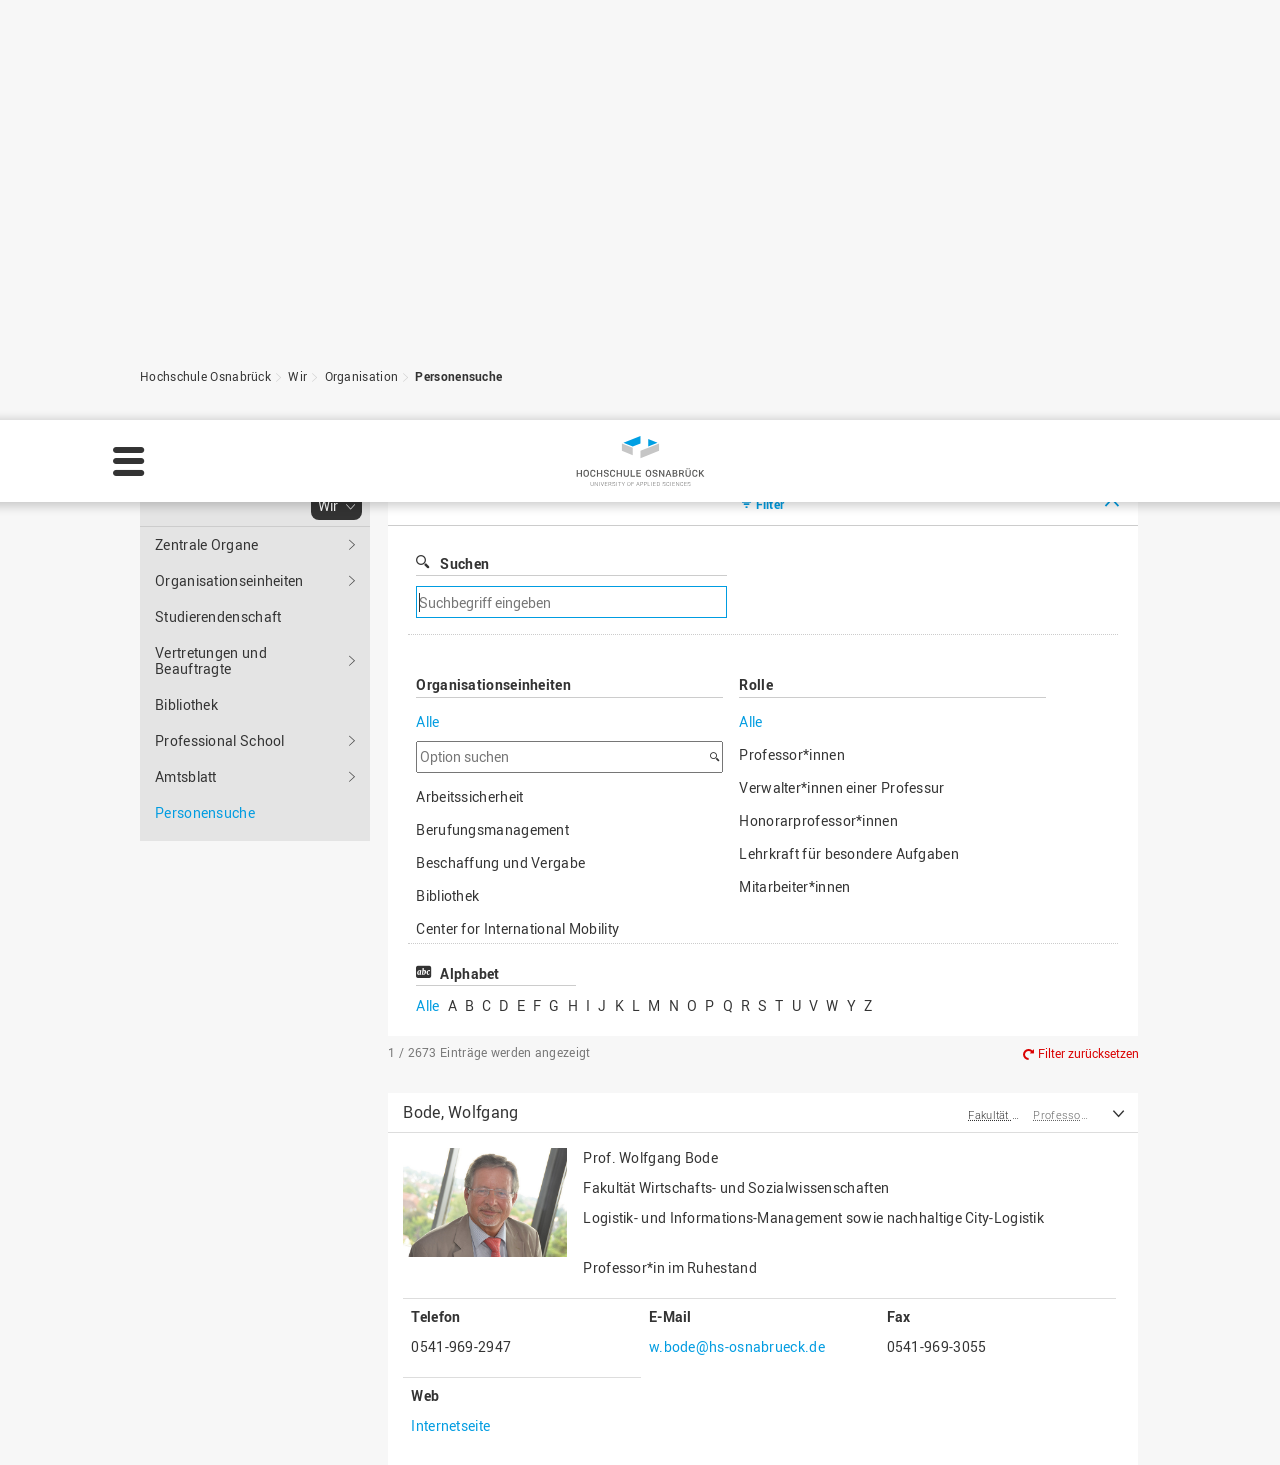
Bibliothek (186, 390)
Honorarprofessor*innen (818, 506)
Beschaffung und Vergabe (500, 548)
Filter (770, 190)
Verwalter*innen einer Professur (841, 473)
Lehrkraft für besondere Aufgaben (849, 539)
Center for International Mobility (517, 614)
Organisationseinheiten (229, 266)
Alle (427, 407)
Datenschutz (701, 1431)
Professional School (220, 426)
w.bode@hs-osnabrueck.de (737, 1032)
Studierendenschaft (218, 302)
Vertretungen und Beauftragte (211, 346)
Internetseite (450, 1111)
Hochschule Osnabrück (205, 62)
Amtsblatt (186, 462)
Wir (297, 62)
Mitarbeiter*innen (794, 572)
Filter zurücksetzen (1088, 739)
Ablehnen (1092, 1419)
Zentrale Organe (207, 230)
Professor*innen (792, 440)
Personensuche (458, 62)
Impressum (601, 1431)
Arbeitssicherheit (469, 482)
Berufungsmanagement (492, 515)
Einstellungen (971, 1419)
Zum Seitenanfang (1049, 1302)
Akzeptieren (1208, 1419)
